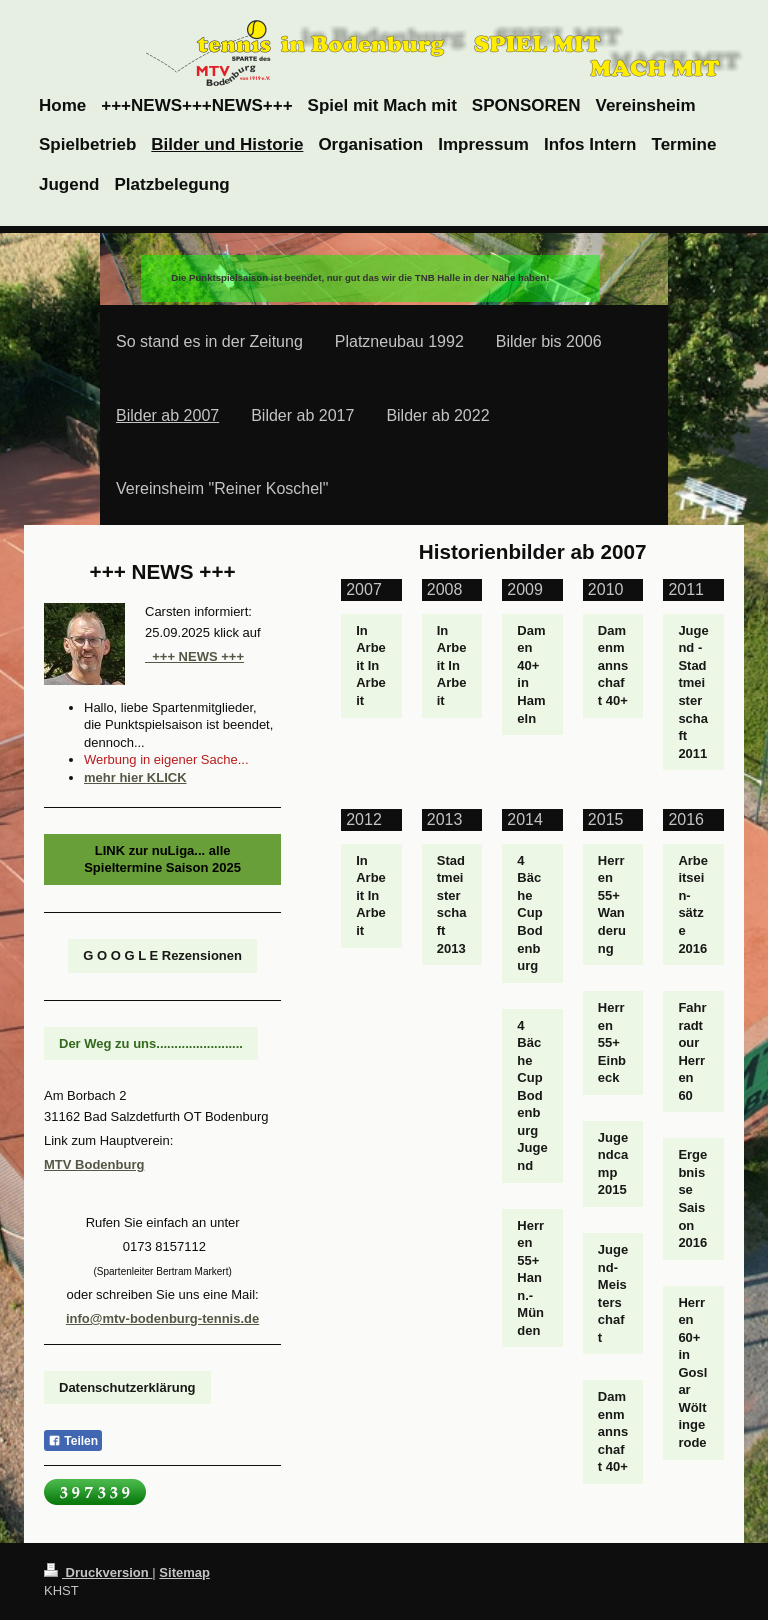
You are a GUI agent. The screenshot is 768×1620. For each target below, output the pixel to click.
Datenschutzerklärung (127, 1387)
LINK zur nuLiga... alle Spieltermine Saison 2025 (162, 859)
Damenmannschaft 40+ (613, 665)
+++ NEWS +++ (194, 656)
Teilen (73, 1441)
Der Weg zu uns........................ (151, 1043)
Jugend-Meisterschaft (613, 1293)
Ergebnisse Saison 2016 (692, 1198)
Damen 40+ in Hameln (531, 674)
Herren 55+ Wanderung (612, 904)
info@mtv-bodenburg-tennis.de (162, 1318)
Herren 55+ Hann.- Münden (530, 1278)
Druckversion (98, 1572)
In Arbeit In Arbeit (371, 665)
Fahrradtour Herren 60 (692, 1051)
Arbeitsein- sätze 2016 (693, 904)
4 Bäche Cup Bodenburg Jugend (532, 1095)
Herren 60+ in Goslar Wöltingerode (692, 1372)
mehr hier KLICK (135, 777)
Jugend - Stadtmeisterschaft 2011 (693, 692)
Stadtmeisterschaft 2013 (452, 904)
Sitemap (184, 1572)
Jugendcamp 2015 (613, 1164)
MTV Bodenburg (94, 1164)
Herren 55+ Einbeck (612, 1042)
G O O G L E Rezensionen (162, 955)
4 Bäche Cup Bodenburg (529, 913)
